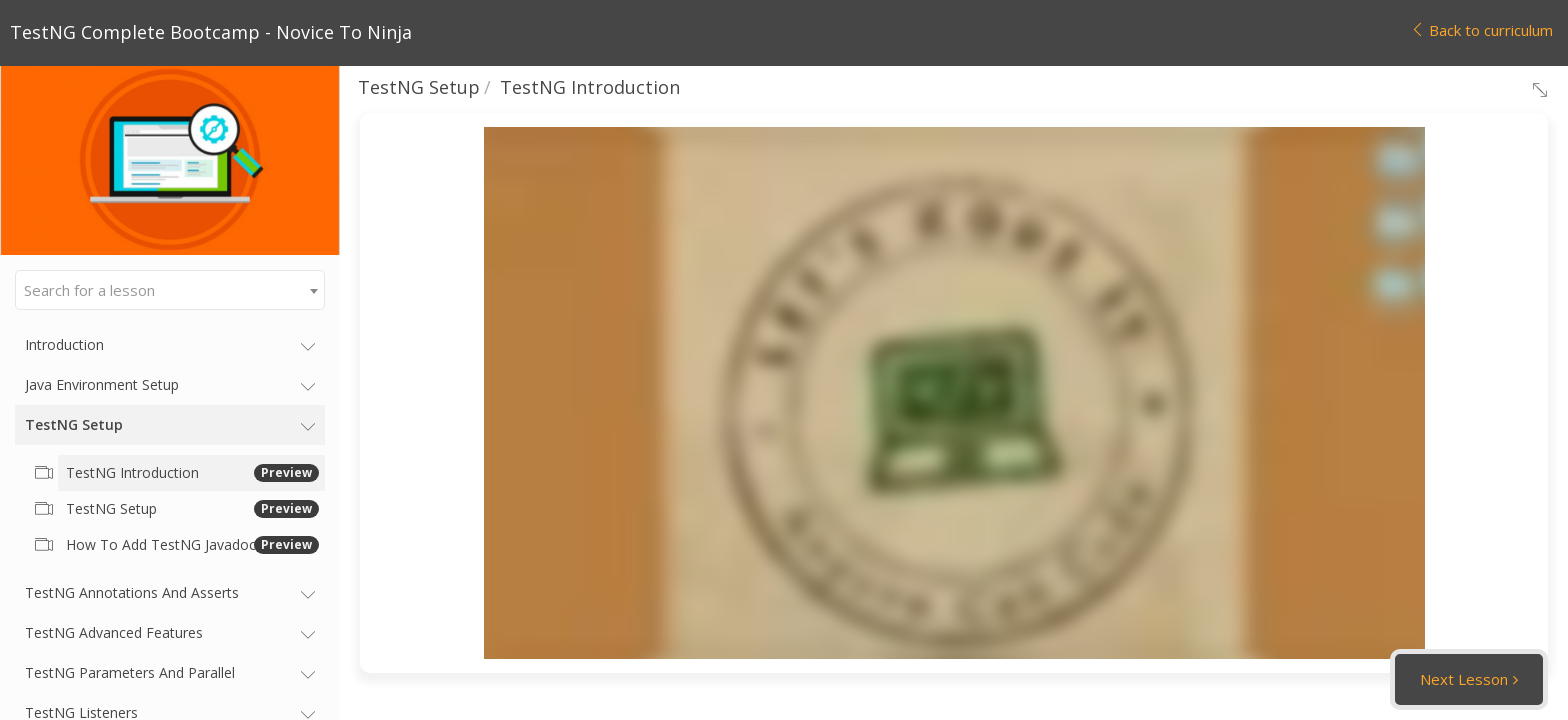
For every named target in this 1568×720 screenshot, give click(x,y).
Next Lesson (1464, 679)
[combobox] (170, 290)
